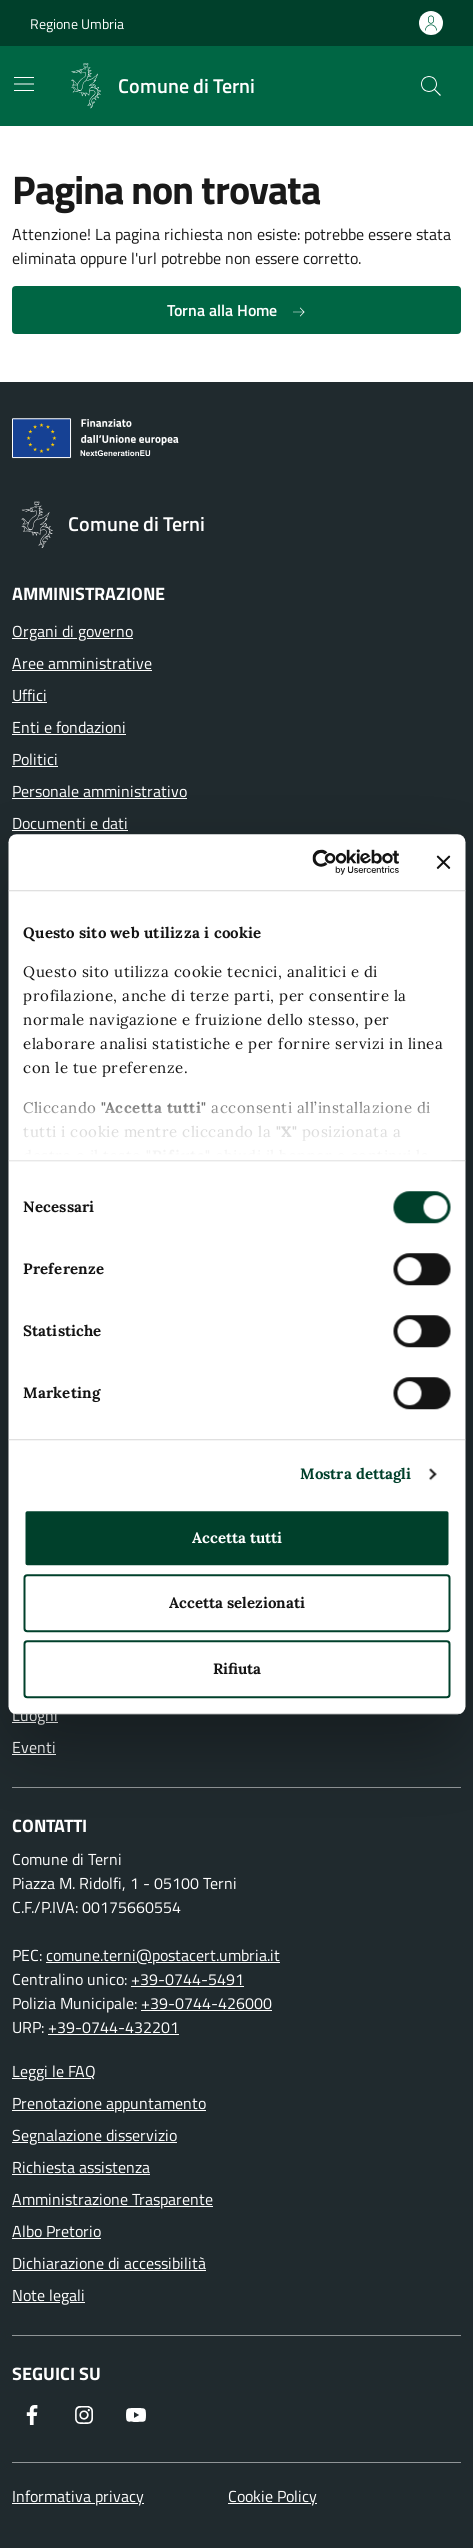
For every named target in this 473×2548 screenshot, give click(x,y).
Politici (35, 759)
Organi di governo (72, 631)
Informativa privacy (78, 2496)
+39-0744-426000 (206, 2003)
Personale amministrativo (99, 791)
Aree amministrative (82, 663)
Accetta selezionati (237, 1602)
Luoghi (35, 1715)
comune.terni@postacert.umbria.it (163, 1955)
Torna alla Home (237, 310)
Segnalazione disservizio (94, 2135)
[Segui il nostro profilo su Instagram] (84, 2415)
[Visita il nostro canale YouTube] (136, 2415)
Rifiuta (237, 1668)
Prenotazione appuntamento (109, 2103)
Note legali (48, 2295)
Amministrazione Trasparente (112, 2199)
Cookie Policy (272, 2496)
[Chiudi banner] (443, 862)
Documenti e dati (70, 823)
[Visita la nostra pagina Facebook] (32, 2415)
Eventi (34, 1747)
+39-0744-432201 (113, 2027)
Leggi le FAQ (54, 2071)
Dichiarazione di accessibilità (109, 2263)
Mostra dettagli (356, 1473)
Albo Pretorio (56, 2231)
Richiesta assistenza (81, 2167)
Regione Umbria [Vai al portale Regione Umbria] (77, 23)
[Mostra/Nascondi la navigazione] (24, 84)
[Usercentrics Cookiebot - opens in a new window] (311, 862)
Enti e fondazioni (69, 727)
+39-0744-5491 (187, 1979)
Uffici (29, 695)
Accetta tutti (237, 1537)
